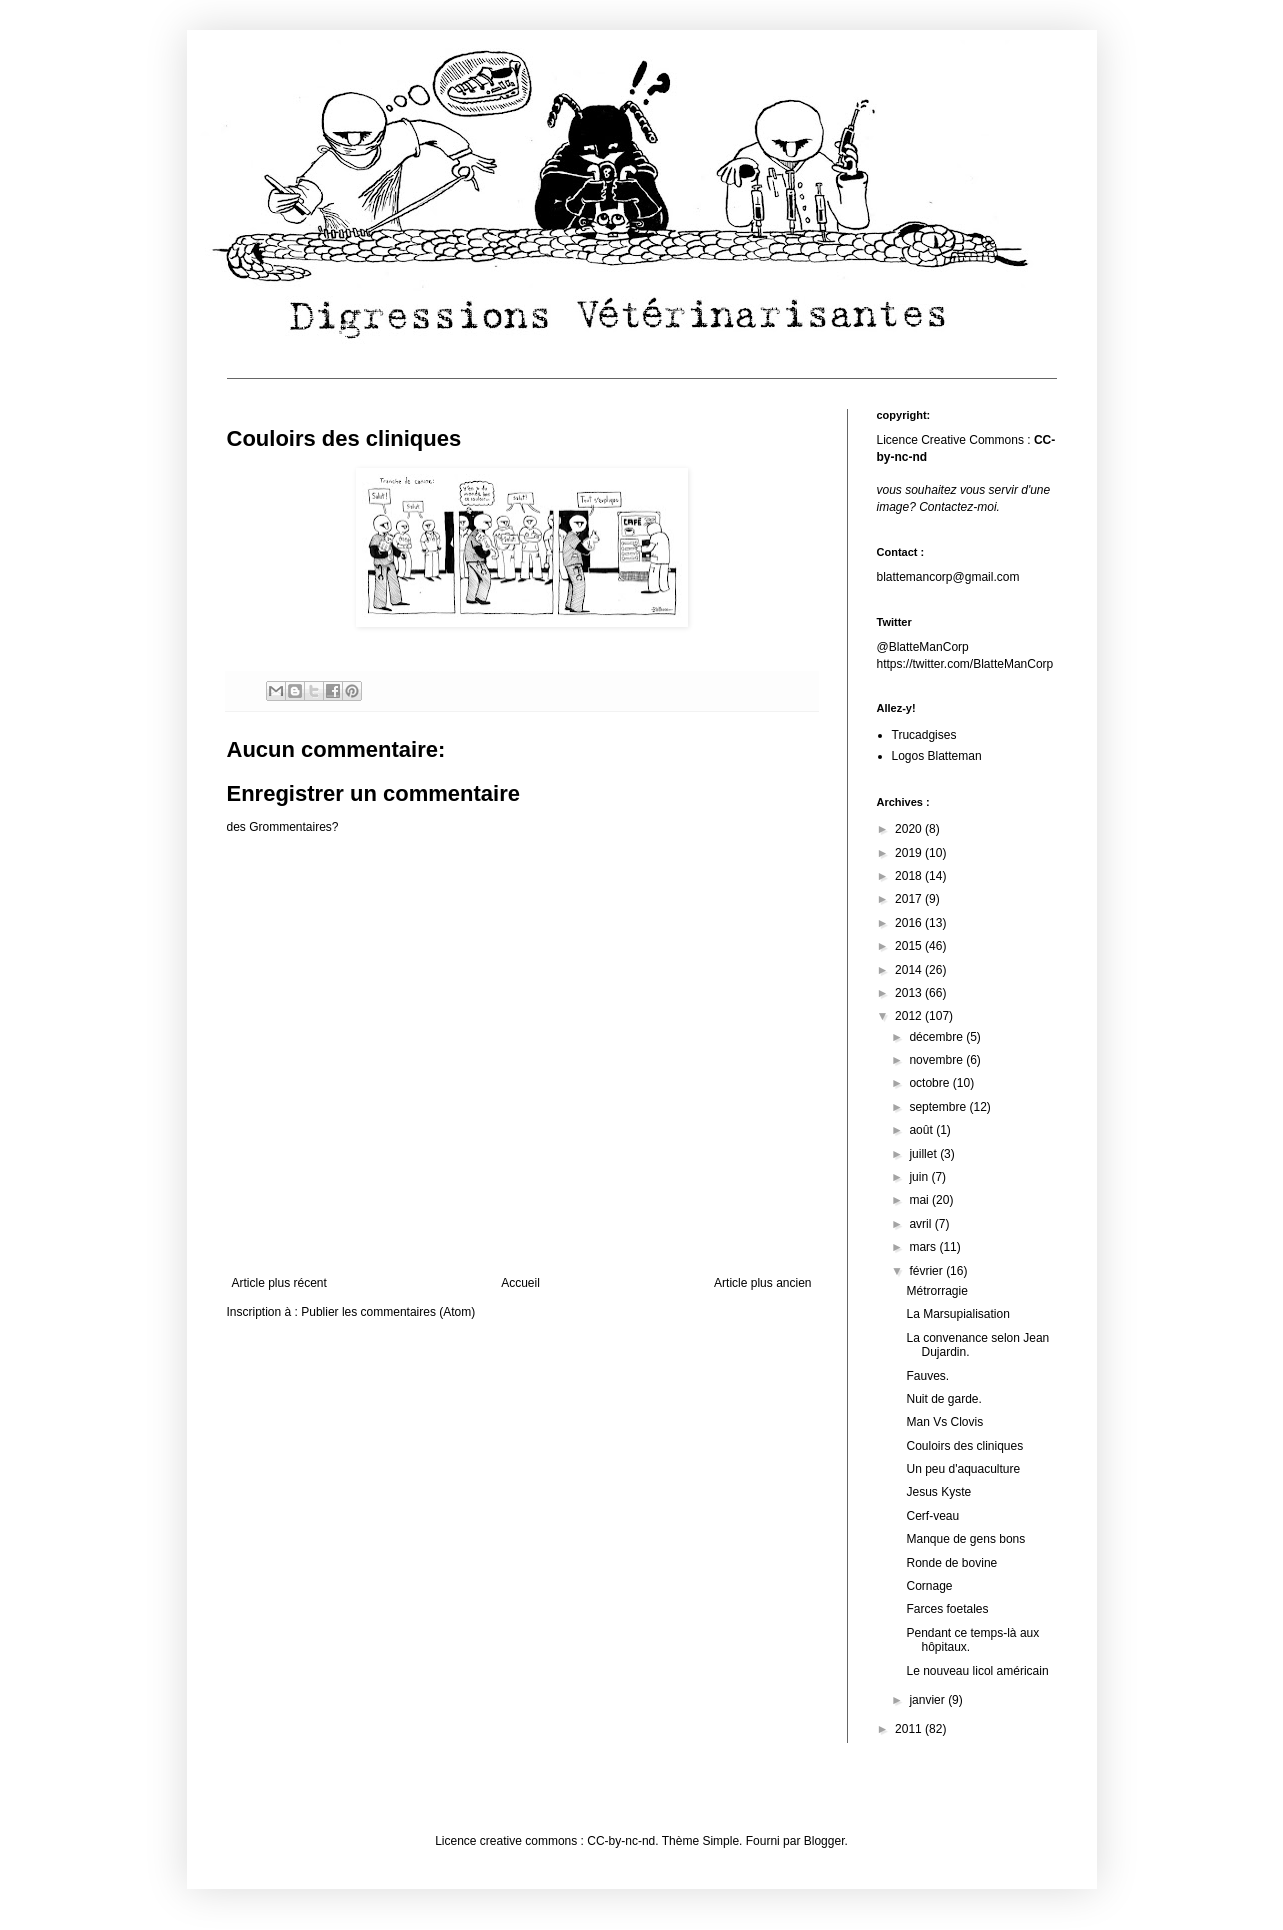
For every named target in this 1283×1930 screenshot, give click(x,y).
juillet (924, 1154)
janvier (928, 1700)
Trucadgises (924, 735)
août (922, 1130)
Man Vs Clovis (944, 1422)
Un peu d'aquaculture (963, 1469)
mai (920, 1200)
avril (921, 1224)
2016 (910, 923)
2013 (910, 993)
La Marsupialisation (957, 1314)
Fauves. (927, 1376)
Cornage (929, 1586)
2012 (910, 1016)
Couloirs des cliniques (964, 1446)
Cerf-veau (932, 1516)
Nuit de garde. (943, 1399)
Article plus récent (279, 1283)
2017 (910, 899)
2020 (910, 829)
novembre (937, 1060)
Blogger (824, 1841)
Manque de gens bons (965, 1539)
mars (924, 1247)
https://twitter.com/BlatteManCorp (965, 664)
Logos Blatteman (937, 756)
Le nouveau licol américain (977, 1671)
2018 (910, 876)
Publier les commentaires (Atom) (388, 1312)
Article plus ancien (762, 1283)
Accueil (520, 1283)
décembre (937, 1037)
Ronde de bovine (951, 1563)
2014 (910, 970)
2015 (910, 946)
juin (920, 1177)
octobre (930, 1083)
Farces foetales (947, 1609)
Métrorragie (936, 1291)
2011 (910, 1729)
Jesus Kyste (938, 1492)
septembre (939, 1107)
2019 (910, 853)
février (927, 1271)
